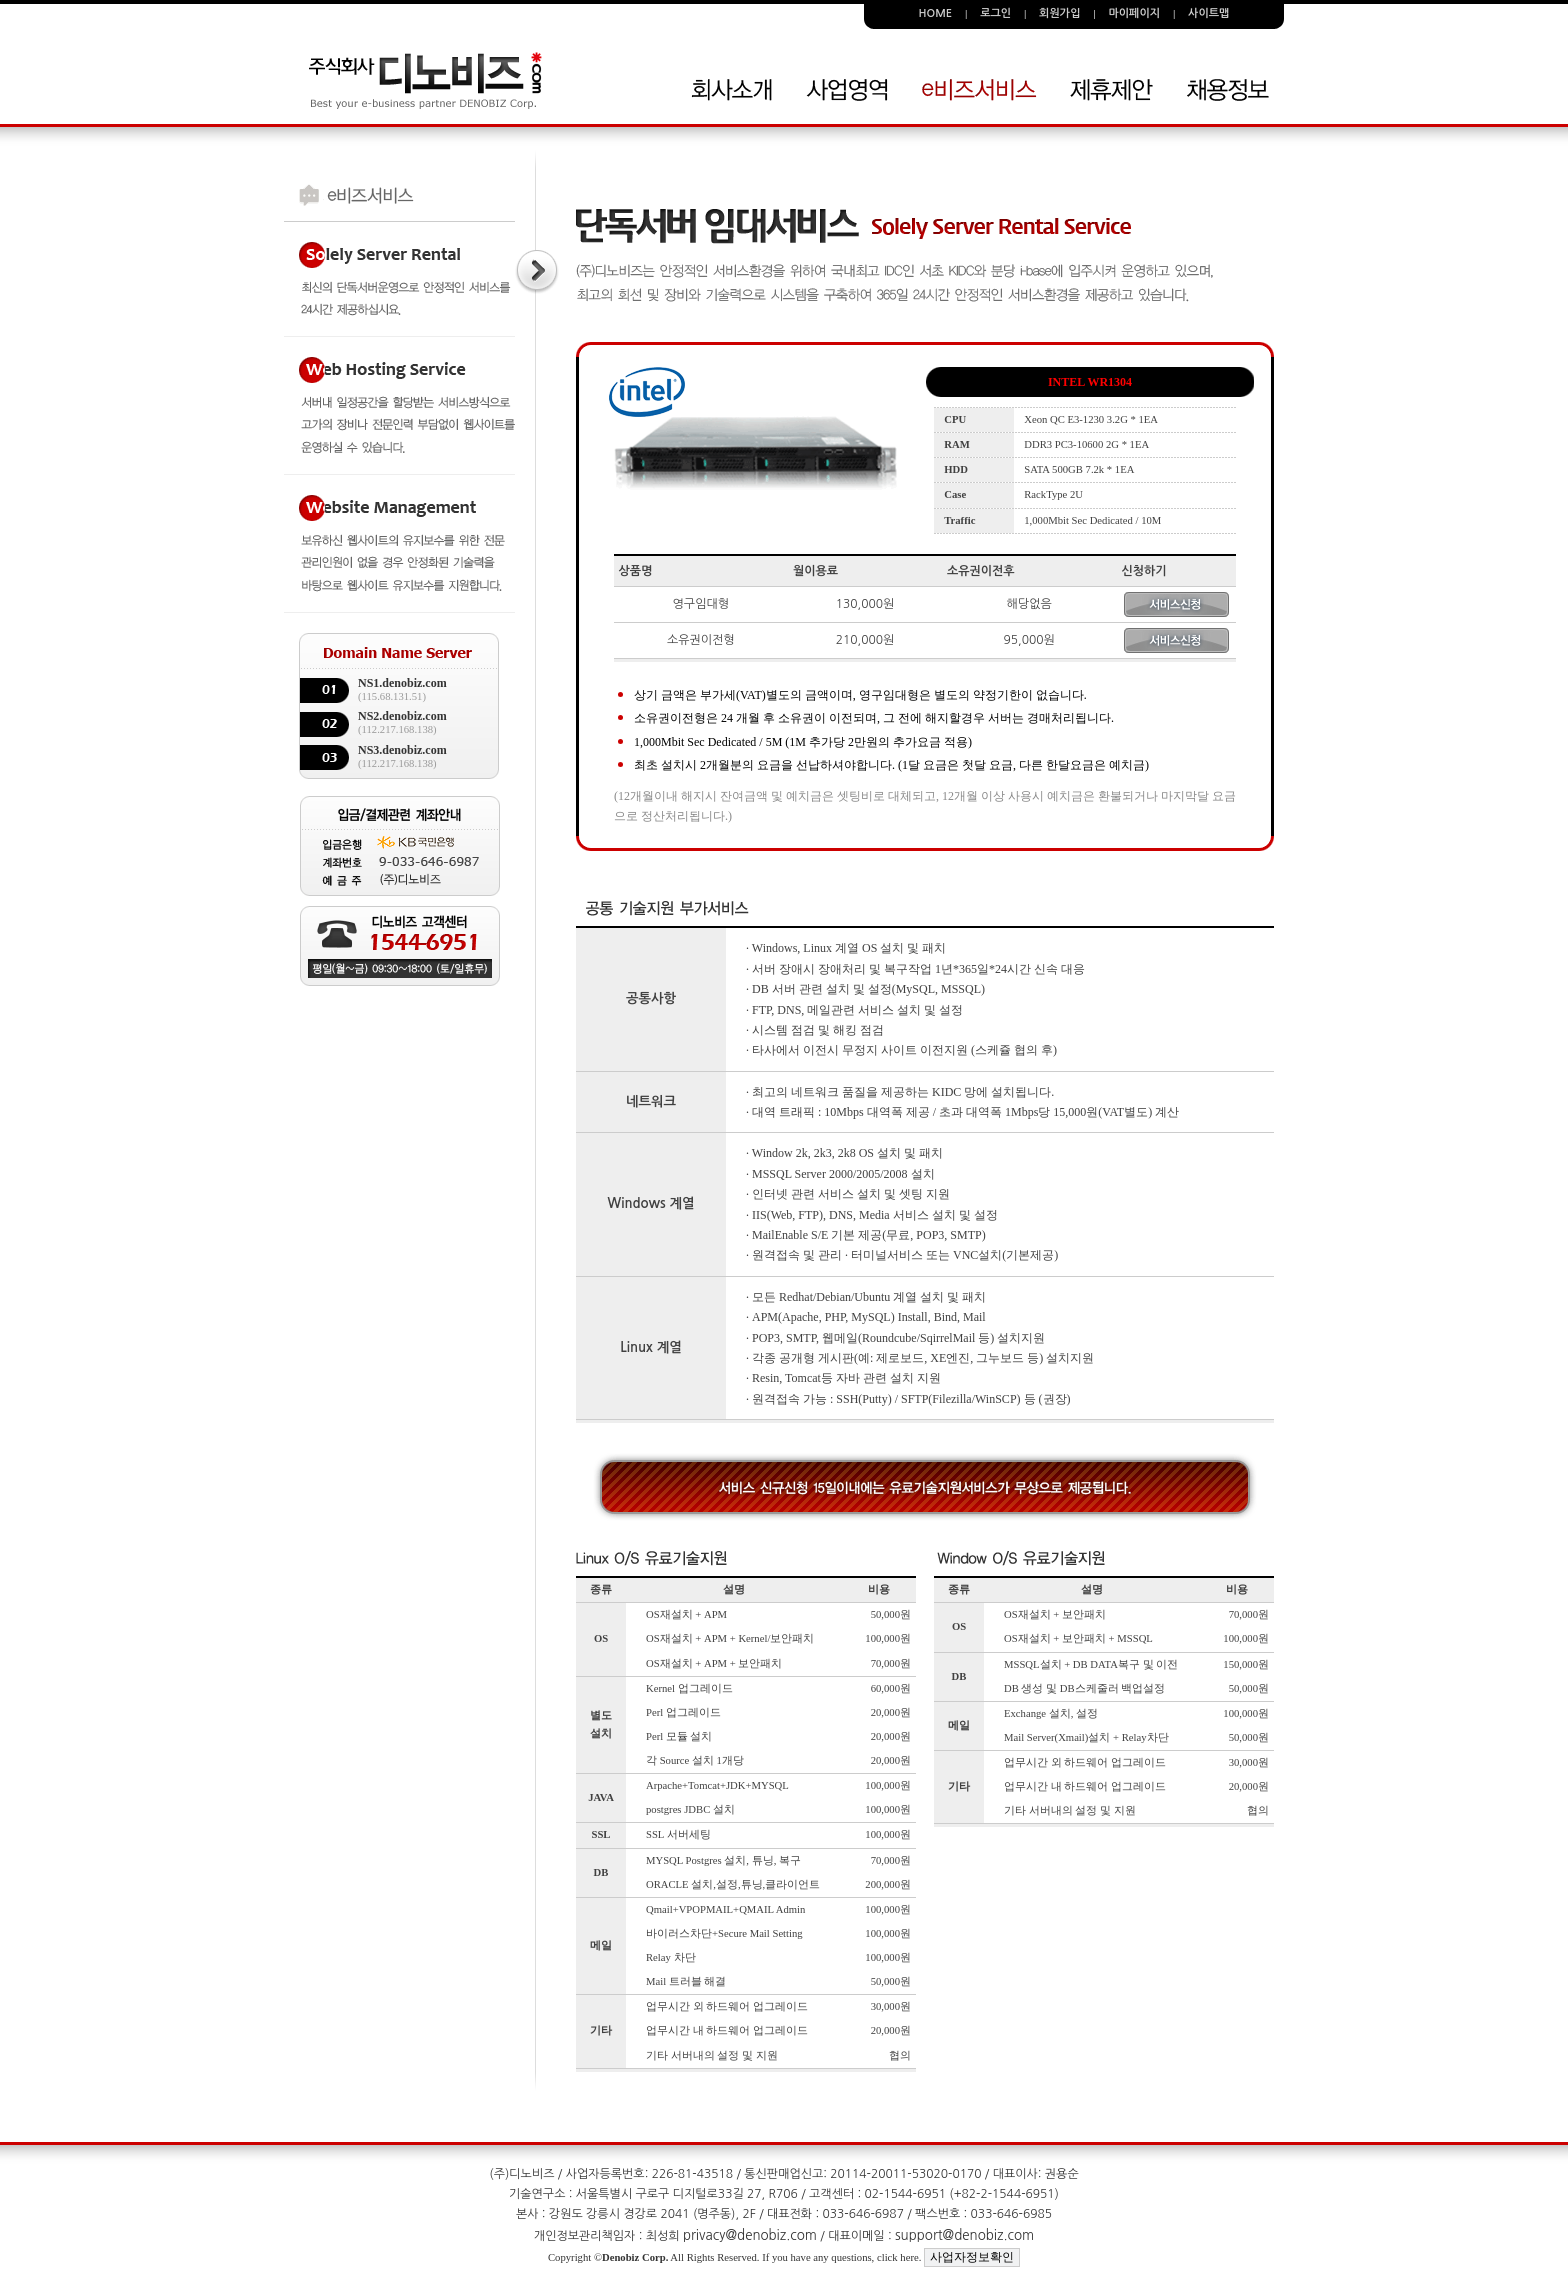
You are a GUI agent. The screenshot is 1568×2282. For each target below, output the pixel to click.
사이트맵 (1208, 13)
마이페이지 (1134, 13)
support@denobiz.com (964, 2235)
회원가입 (1059, 13)
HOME (936, 13)
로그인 (995, 13)
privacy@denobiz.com (750, 2235)
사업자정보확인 (972, 2257)
